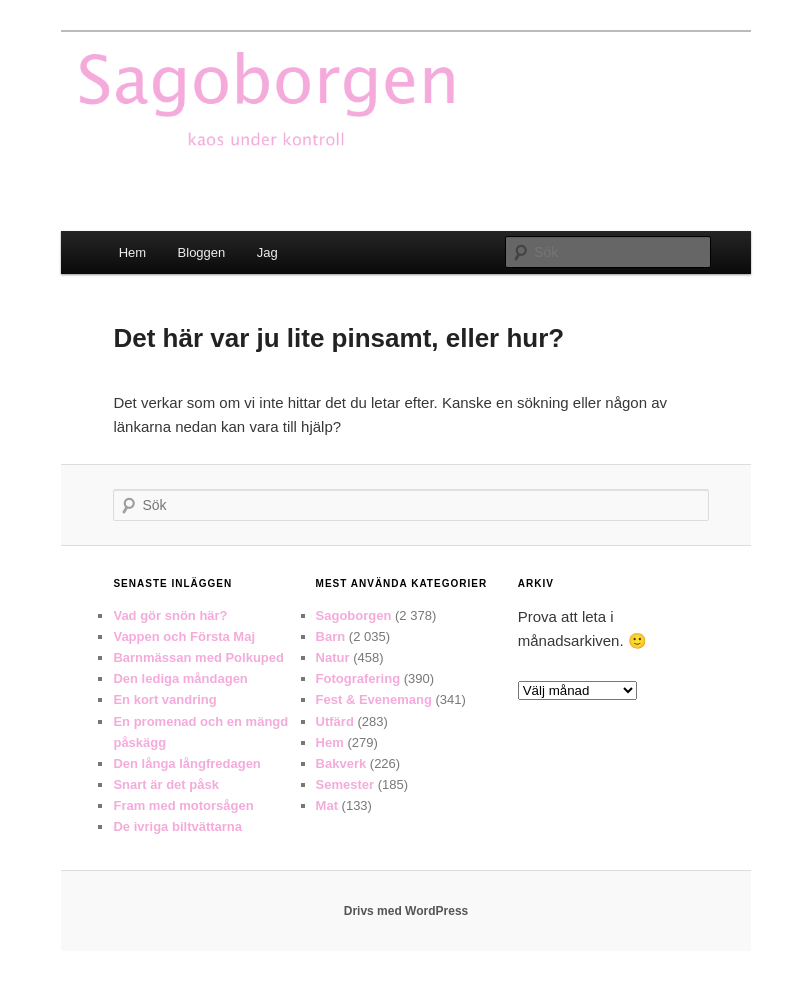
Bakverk (341, 763)
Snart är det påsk (166, 784)
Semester (345, 784)
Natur (333, 657)
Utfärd (335, 721)
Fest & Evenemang (374, 699)
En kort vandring (164, 699)
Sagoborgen (354, 615)
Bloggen (202, 252)
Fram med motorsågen (183, 805)
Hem (132, 252)
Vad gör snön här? (170, 615)
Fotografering (358, 678)
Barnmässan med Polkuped (198, 657)
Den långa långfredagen (186, 763)
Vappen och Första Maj (184, 636)
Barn (331, 636)
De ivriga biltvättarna (177, 826)
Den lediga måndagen (180, 678)
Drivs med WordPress (406, 911)
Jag (267, 252)
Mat (327, 805)
